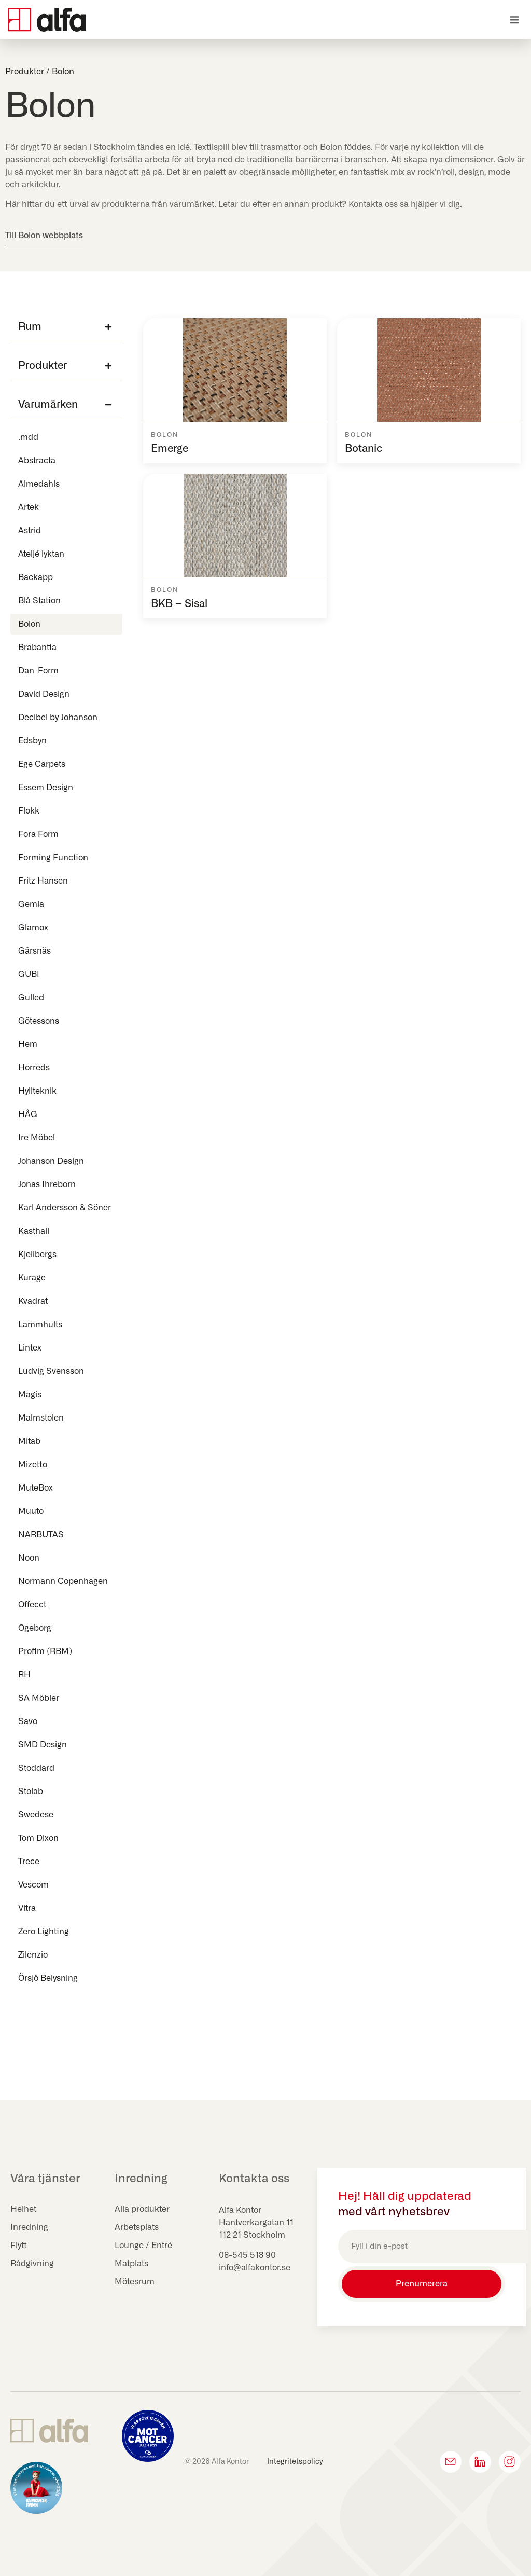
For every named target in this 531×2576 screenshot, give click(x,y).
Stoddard (36, 1768)
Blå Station (39, 601)
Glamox (33, 928)
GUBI (28, 974)
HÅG (27, 1114)
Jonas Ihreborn (47, 1184)
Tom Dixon (38, 1838)
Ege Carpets (41, 764)
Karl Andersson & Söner (64, 1208)
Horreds (34, 1068)
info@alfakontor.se (254, 2268)
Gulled (33, 998)
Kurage (32, 1278)
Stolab (30, 1791)
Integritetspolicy (295, 2461)
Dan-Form (38, 671)
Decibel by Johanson (57, 717)
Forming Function (53, 857)
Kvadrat (33, 1301)
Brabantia (37, 647)
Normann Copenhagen (63, 1581)
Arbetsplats (137, 2227)
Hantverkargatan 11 (256, 2223)
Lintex (29, 1348)
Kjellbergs (37, 1254)
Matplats (131, 2264)
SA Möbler (38, 1698)
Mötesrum (135, 2282)
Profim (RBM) (45, 1651)
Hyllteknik (37, 1091)
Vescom (33, 1885)
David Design (43, 694)
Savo (27, 1721)
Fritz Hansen (43, 881)
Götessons (38, 1021)
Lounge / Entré (143, 2245)
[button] (514, 20)
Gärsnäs (34, 951)
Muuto (31, 1511)
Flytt (18, 2245)
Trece (28, 1861)
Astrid (29, 531)
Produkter (24, 71)
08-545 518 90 (247, 2255)
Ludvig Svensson (51, 1371)
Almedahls (39, 484)
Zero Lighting (43, 1931)
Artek (28, 507)
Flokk (28, 811)
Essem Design (45, 787)
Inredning (29, 2227)
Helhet (23, 2209)
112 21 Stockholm (252, 2235)
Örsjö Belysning (48, 1978)
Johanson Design (51, 1161)
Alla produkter (142, 2209)
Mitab (29, 1441)
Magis (29, 1394)
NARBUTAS (41, 1535)
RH (24, 1675)
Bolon (29, 624)
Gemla (31, 904)
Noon (28, 1558)
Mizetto (32, 1465)
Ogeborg (34, 1628)
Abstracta (36, 461)
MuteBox (35, 1488)
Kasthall (33, 1231)
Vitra (27, 1908)
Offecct (32, 1605)
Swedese (35, 1815)
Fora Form (38, 834)
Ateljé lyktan (41, 554)
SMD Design (42, 1745)
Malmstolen (41, 1418)
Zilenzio (33, 1955)
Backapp (35, 577)
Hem (27, 1044)
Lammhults (40, 1324)
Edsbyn (32, 741)
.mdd (28, 437)
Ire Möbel (36, 1138)
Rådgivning (32, 2264)
